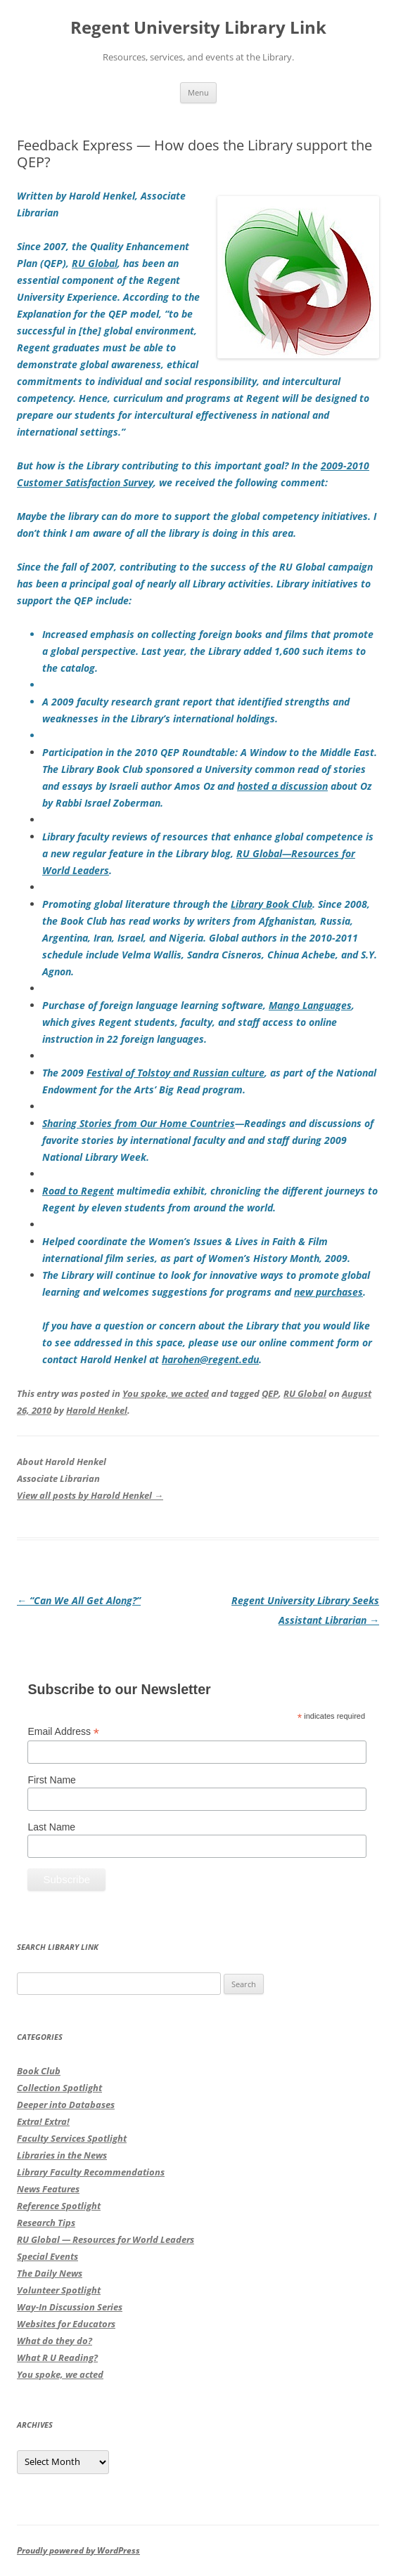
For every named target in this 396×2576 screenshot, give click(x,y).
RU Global (94, 263)
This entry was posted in (69, 1393)
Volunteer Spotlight (59, 2290)
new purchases (328, 1292)
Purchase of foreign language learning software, (155, 1005)
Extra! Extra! (43, 2121)
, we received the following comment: (240, 482)
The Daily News (49, 2273)
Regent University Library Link (198, 28)
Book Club (38, 2070)
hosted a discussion (282, 786)
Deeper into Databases (66, 2104)
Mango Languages (310, 1005)
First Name (51, 1779)
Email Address (63, 1731)
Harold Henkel (96, 1410)
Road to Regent (78, 1190)
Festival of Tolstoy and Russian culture (175, 1072)
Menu (198, 92)
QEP (270, 1393)
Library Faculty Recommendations (91, 2172)
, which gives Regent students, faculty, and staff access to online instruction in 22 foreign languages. (198, 1022)
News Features (48, 2189)
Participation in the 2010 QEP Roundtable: (209, 769)
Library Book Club (271, 904)
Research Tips (46, 2222)
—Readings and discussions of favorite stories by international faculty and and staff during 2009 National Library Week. (207, 1140)
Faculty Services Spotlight (72, 2138)
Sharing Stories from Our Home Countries (138, 1123)
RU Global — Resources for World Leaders (105, 2239)
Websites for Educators (66, 2323)
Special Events (47, 2256)
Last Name (51, 1827)
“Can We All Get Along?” (79, 1600)
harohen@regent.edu (210, 1359)
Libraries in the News (62, 2155)
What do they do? (54, 2340)
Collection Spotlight (59, 2087)
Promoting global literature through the (136, 904)
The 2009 (64, 1072)
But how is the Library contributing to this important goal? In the (169, 465)
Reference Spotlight (59, 2205)
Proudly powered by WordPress (78, 2550)
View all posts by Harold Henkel (90, 1495)
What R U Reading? (57, 2357)
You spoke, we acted (165, 1393)
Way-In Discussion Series (69, 2307)
